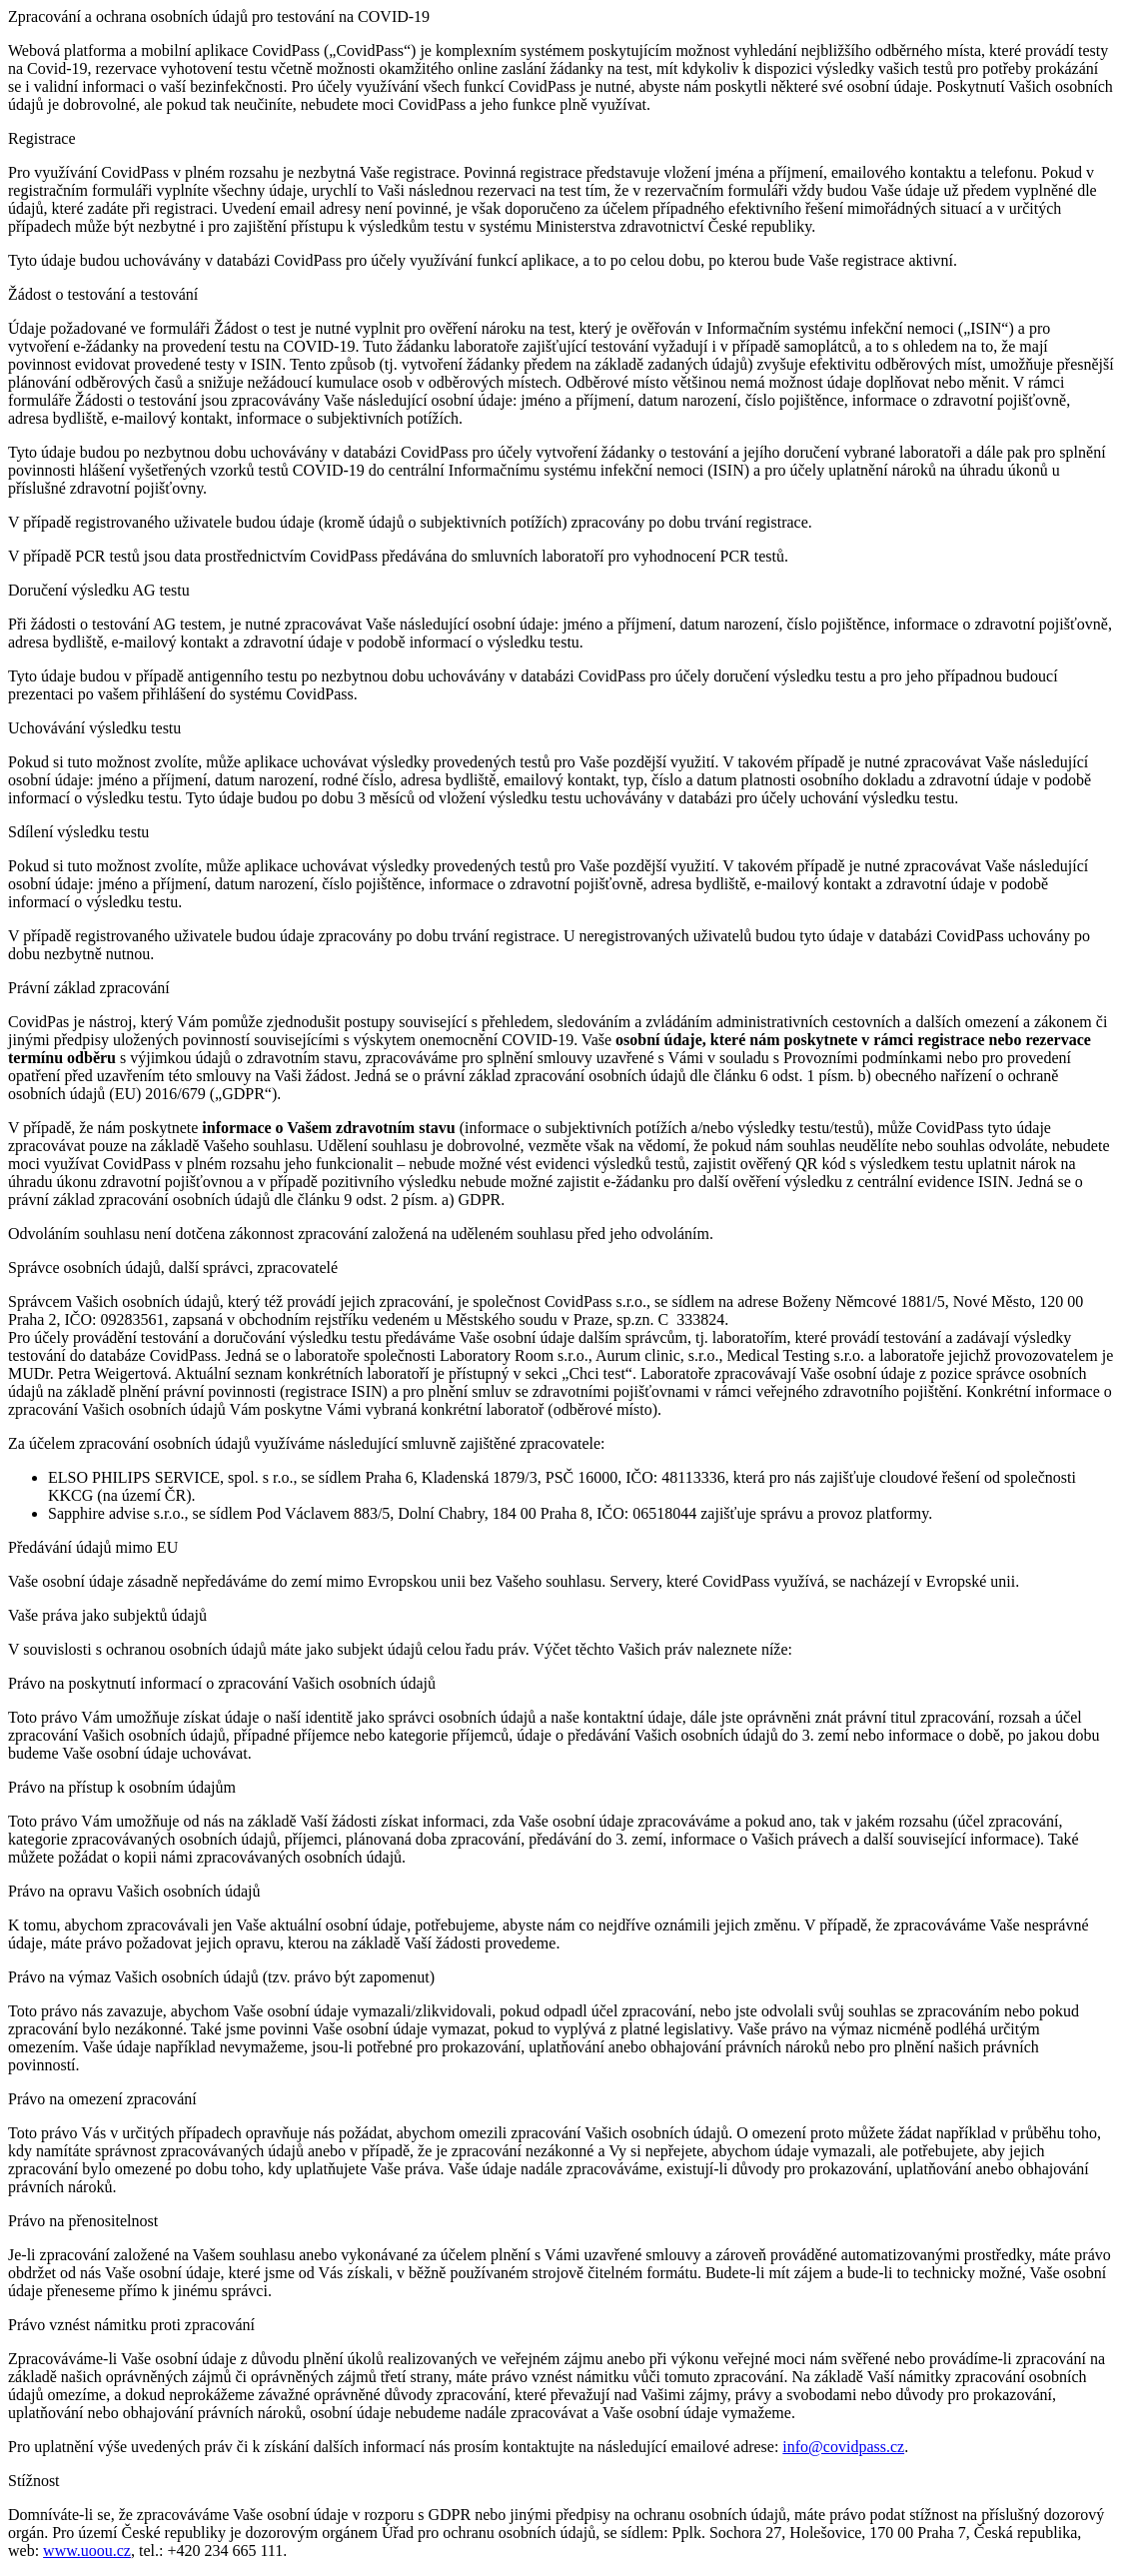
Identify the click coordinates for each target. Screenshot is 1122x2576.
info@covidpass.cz (843, 2446)
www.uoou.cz (87, 2550)
